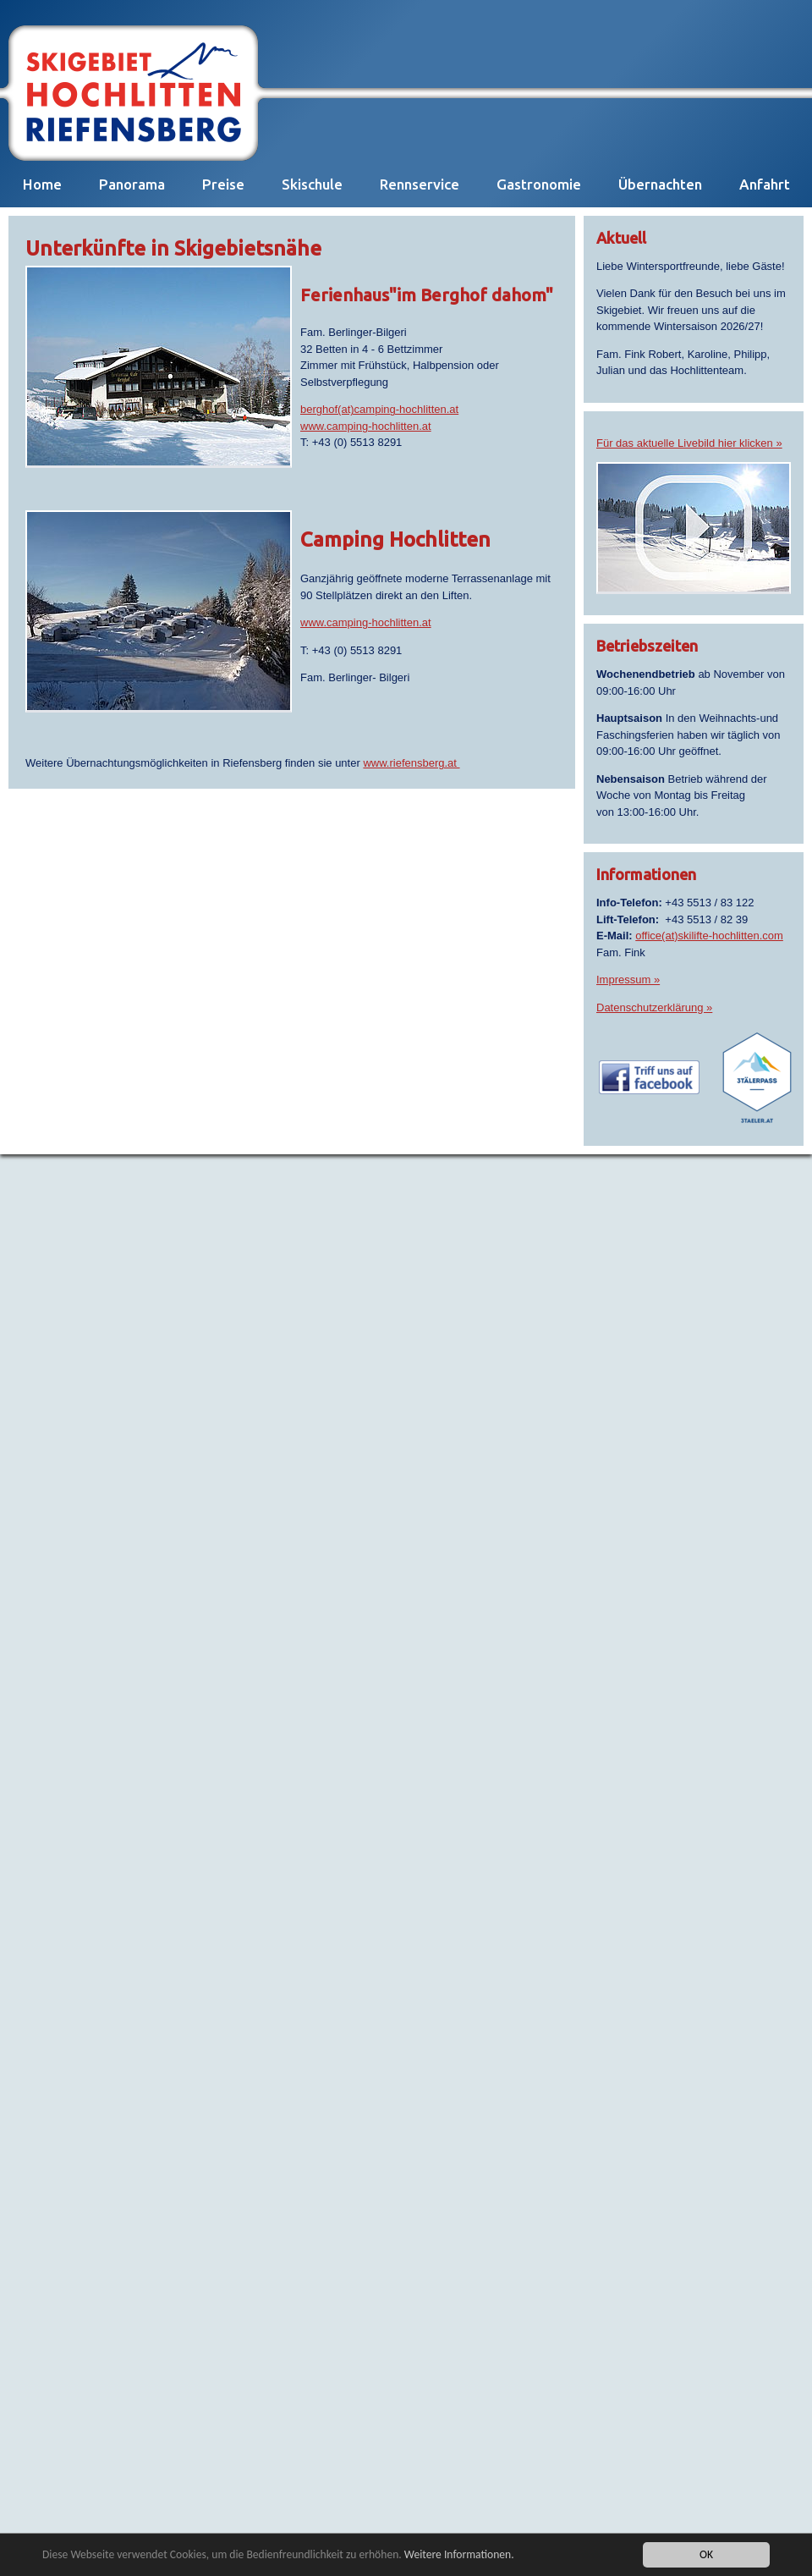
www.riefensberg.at (411, 763)
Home (42, 184)
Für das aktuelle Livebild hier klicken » (689, 443)
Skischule (312, 184)
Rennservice (419, 184)
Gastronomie (539, 184)
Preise (223, 184)
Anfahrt (764, 184)
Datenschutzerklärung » (654, 1007)
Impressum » (628, 979)
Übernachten (660, 184)
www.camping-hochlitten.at (365, 426)
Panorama (132, 184)
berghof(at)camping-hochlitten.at (379, 409)
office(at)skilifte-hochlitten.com (709, 935)
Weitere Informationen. (459, 2554)
